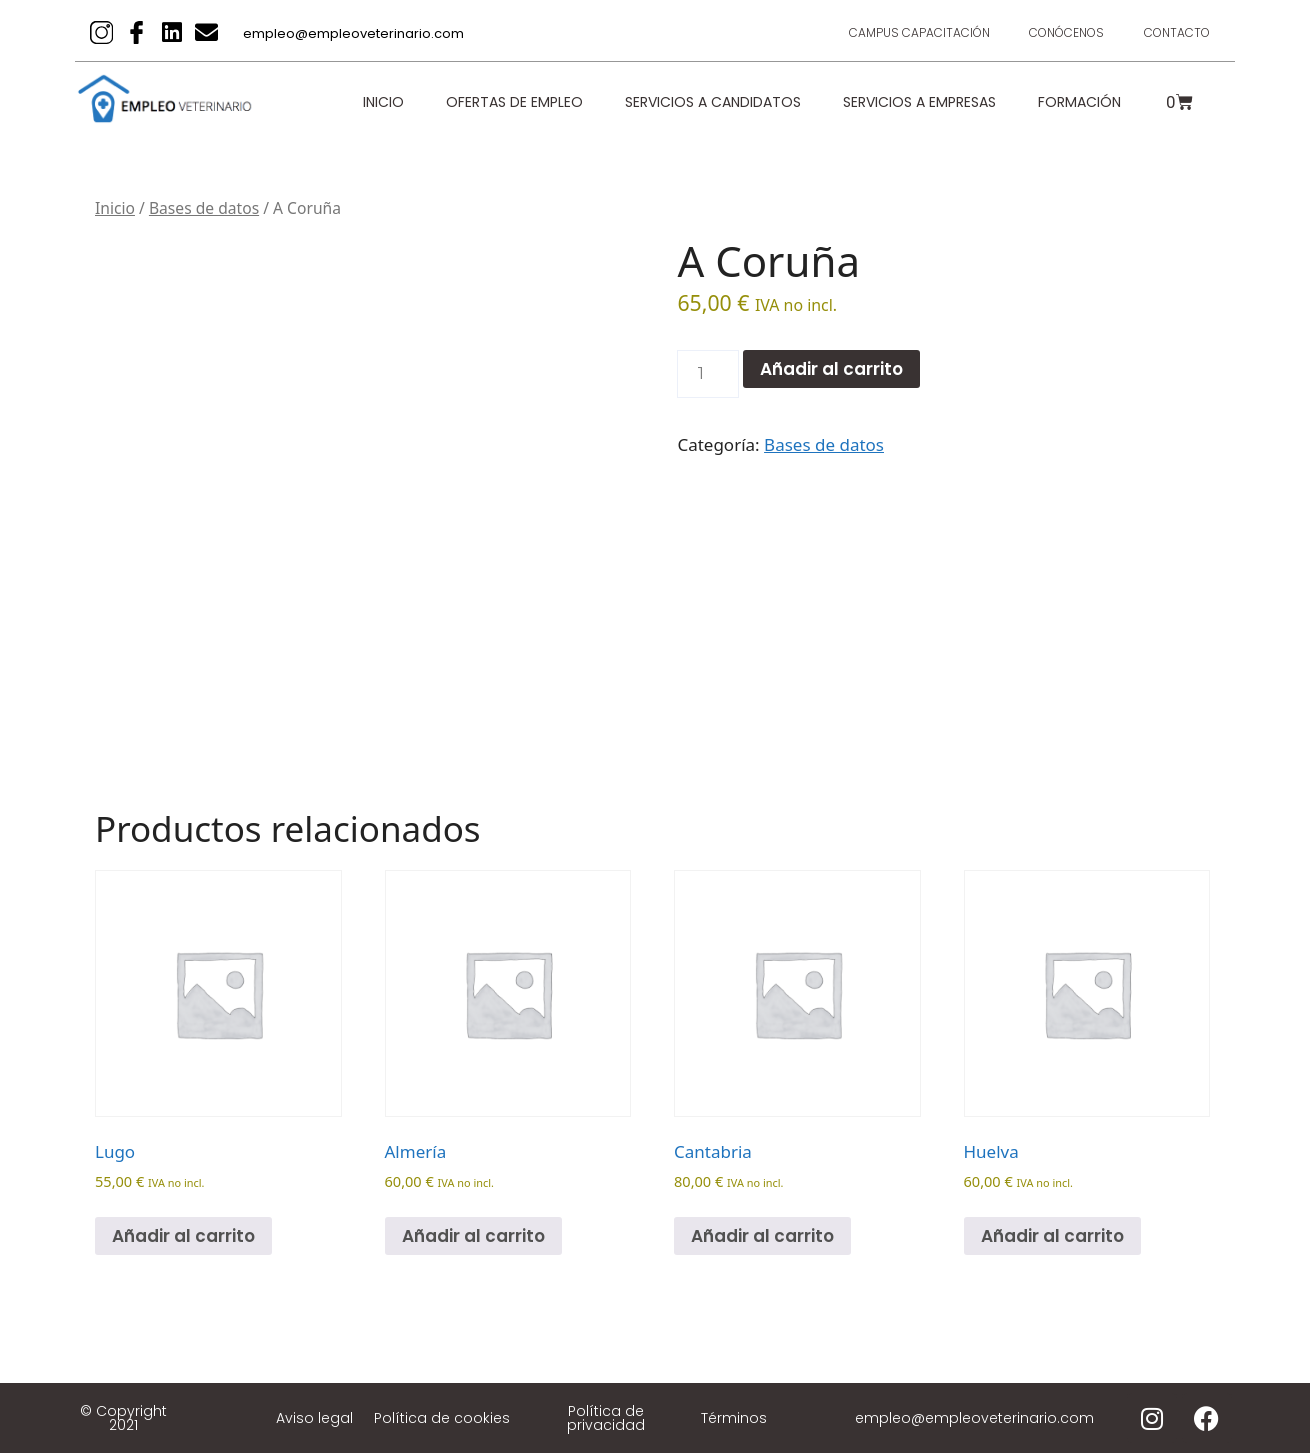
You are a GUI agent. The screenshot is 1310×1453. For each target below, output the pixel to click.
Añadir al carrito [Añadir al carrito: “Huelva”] (1052, 1236)
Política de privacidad (606, 1418)
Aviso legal (314, 1418)
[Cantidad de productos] (708, 374)
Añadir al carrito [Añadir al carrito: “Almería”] (473, 1236)
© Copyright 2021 (123, 1418)
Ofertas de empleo (514, 102)
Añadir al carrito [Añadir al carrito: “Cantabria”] (762, 1236)
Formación (1079, 102)
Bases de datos (204, 208)
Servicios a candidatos (713, 102)
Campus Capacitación (918, 32)
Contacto (1177, 32)
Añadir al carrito (831, 369)
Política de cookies (442, 1418)
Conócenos (1066, 32)
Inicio (383, 102)
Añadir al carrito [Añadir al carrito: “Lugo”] (183, 1236)
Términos (734, 1418)
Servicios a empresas (919, 102)
